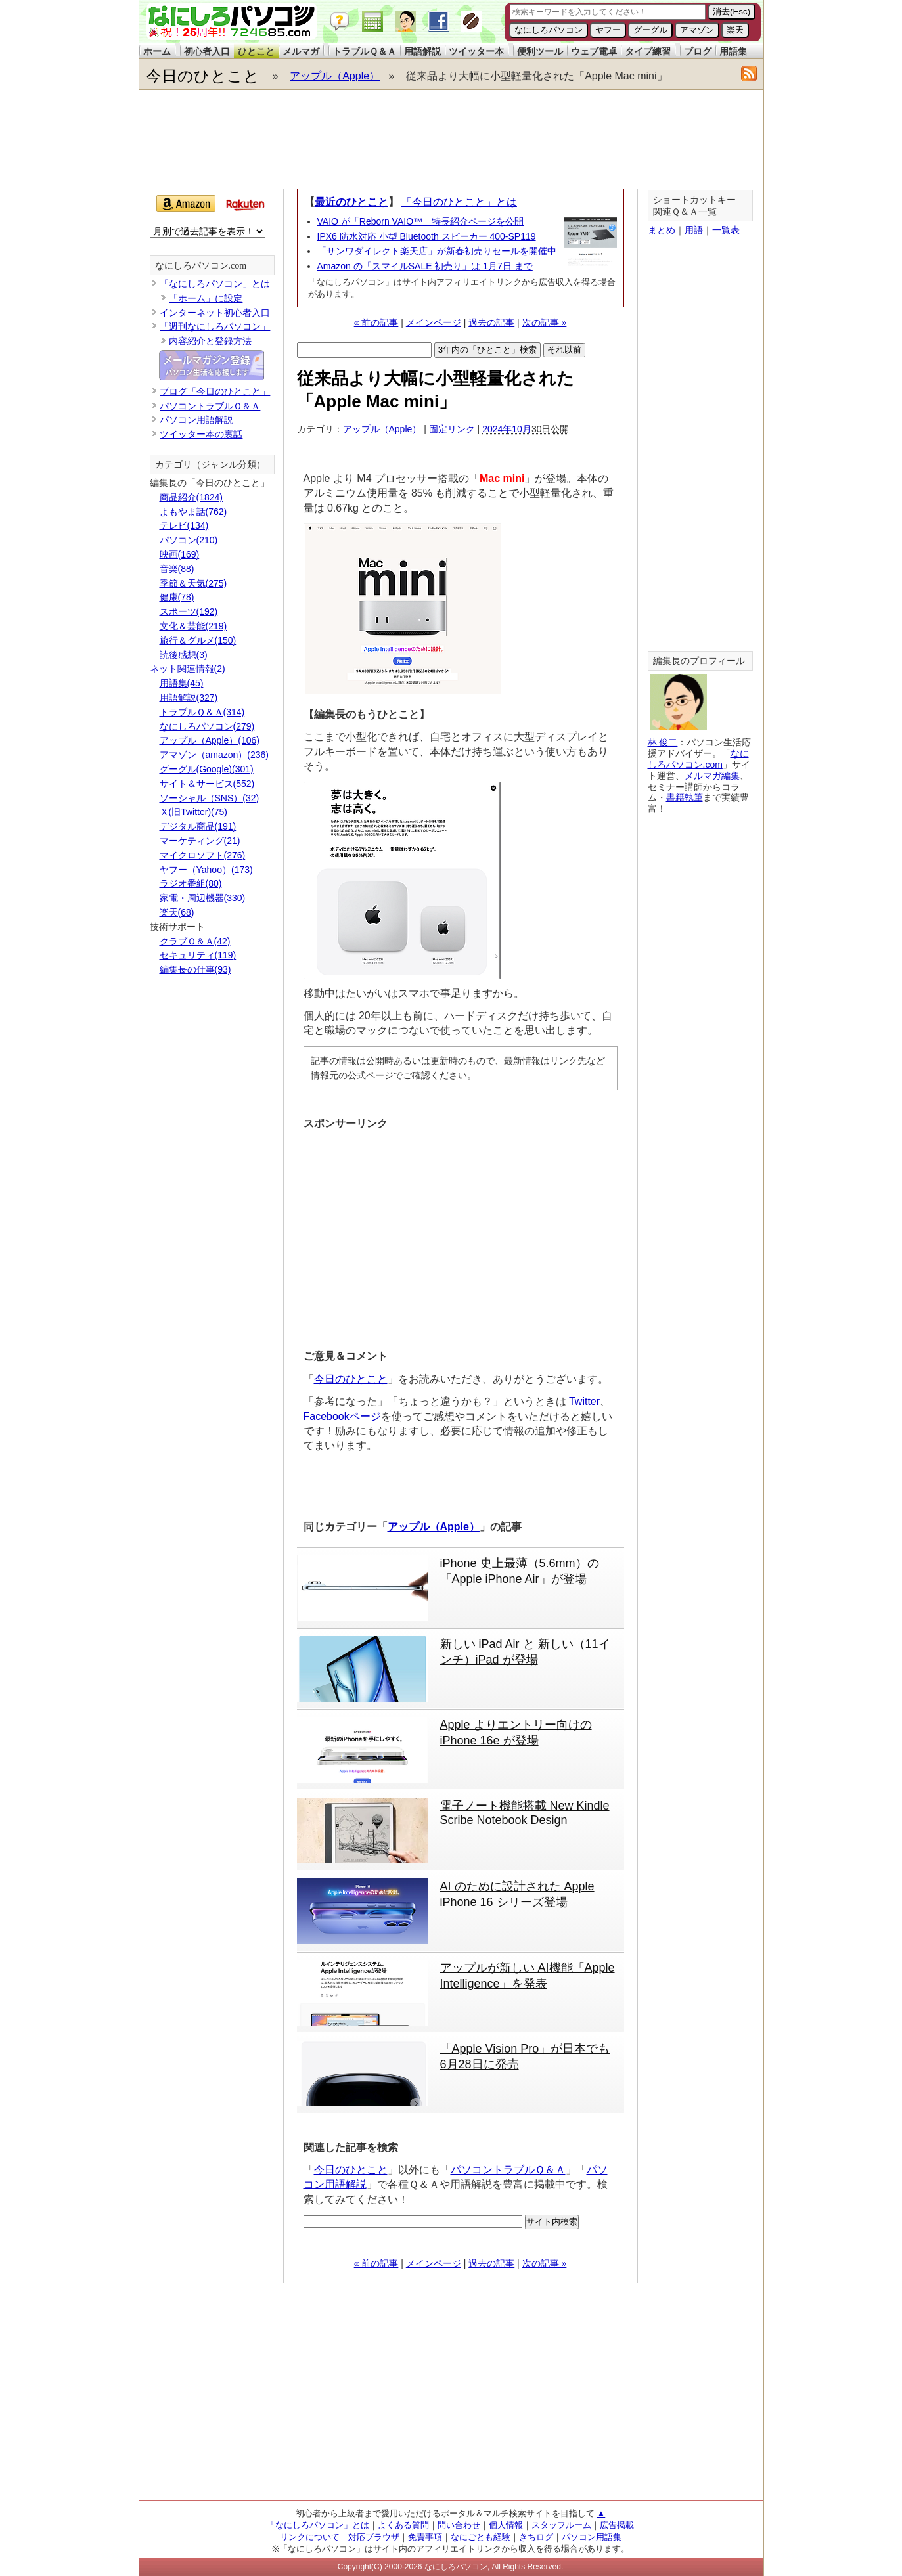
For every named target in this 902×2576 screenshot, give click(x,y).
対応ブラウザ (373, 2537)
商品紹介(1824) (191, 497)
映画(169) (180, 554)
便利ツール (540, 51)
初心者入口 (207, 51)
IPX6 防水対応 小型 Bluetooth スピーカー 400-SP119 (426, 236)
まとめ (661, 230)
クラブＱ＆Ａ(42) (195, 941)
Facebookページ (342, 1416)
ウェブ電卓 (594, 51)
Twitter (584, 1401)
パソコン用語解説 (196, 419)
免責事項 (425, 2537)
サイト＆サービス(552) (207, 783)
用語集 (733, 51)
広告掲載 (617, 2525)
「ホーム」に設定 (205, 298)
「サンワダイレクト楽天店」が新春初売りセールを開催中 (436, 251)
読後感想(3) (184, 655)
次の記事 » (544, 322)
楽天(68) (177, 912)
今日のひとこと (202, 76)
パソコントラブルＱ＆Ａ (508, 2169)
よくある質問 (403, 2525)
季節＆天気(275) (193, 583)
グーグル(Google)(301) (207, 769)
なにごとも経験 (480, 2537)
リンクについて (310, 2537)
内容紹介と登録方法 (210, 341)
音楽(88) (177, 569)
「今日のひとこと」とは (459, 202)
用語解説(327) (189, 697)
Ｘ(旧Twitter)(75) (193, 812)
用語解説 (422, 51)
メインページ (433, 322)
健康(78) (177, 597)
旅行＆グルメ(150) (198, 640)
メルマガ (300, 51)
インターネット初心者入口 (215, 312)
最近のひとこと (351, 202)
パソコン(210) (189, 540)
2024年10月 (506, 429)
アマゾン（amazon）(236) (214, 754)
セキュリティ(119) (198, 955)
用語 (694, 230)
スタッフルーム (561, 2525)
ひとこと (256, 51)
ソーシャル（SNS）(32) (209, 798)
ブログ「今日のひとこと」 (215, 391)
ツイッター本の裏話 (201, 434)
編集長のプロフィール (699, 661)
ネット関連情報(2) (187, 668)
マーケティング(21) (200, 840)
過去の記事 (491, 322)
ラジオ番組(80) (191, 883)
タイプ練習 (648, 51)
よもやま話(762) (193, 511)
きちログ (536, 2537)
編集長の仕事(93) (195, 969)
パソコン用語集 (591, 2537)
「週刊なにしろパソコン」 (215, 326)
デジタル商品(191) (198, 826)
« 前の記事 (376, 322)
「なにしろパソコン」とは (215, 283)
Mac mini (502, 478)
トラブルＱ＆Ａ (364, 51)
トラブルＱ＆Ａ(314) (202, 712)
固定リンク (452, 429)
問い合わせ (459, 2525)
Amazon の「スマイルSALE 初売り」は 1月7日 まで (425, 266)
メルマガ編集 (712, 775)
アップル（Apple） (335, 75)
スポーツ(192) (189, 611)
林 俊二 (663, 742)
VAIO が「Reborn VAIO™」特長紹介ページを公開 (420, 221)
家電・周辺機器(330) (203, 898)
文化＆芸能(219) (193, 626)
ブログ (697, 51)
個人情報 (506, 2525)
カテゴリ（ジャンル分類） (210, 465)
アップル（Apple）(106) (210, 740)
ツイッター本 (476, 51)
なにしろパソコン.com (201, 266)
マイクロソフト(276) (203, 855)
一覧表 (726, 230)
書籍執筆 (684, 797)
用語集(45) (182, 683)
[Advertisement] (451, 139)
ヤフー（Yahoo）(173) (206, 869)
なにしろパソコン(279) (207, 726)
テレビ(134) (184, 525)
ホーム (157, 51)
